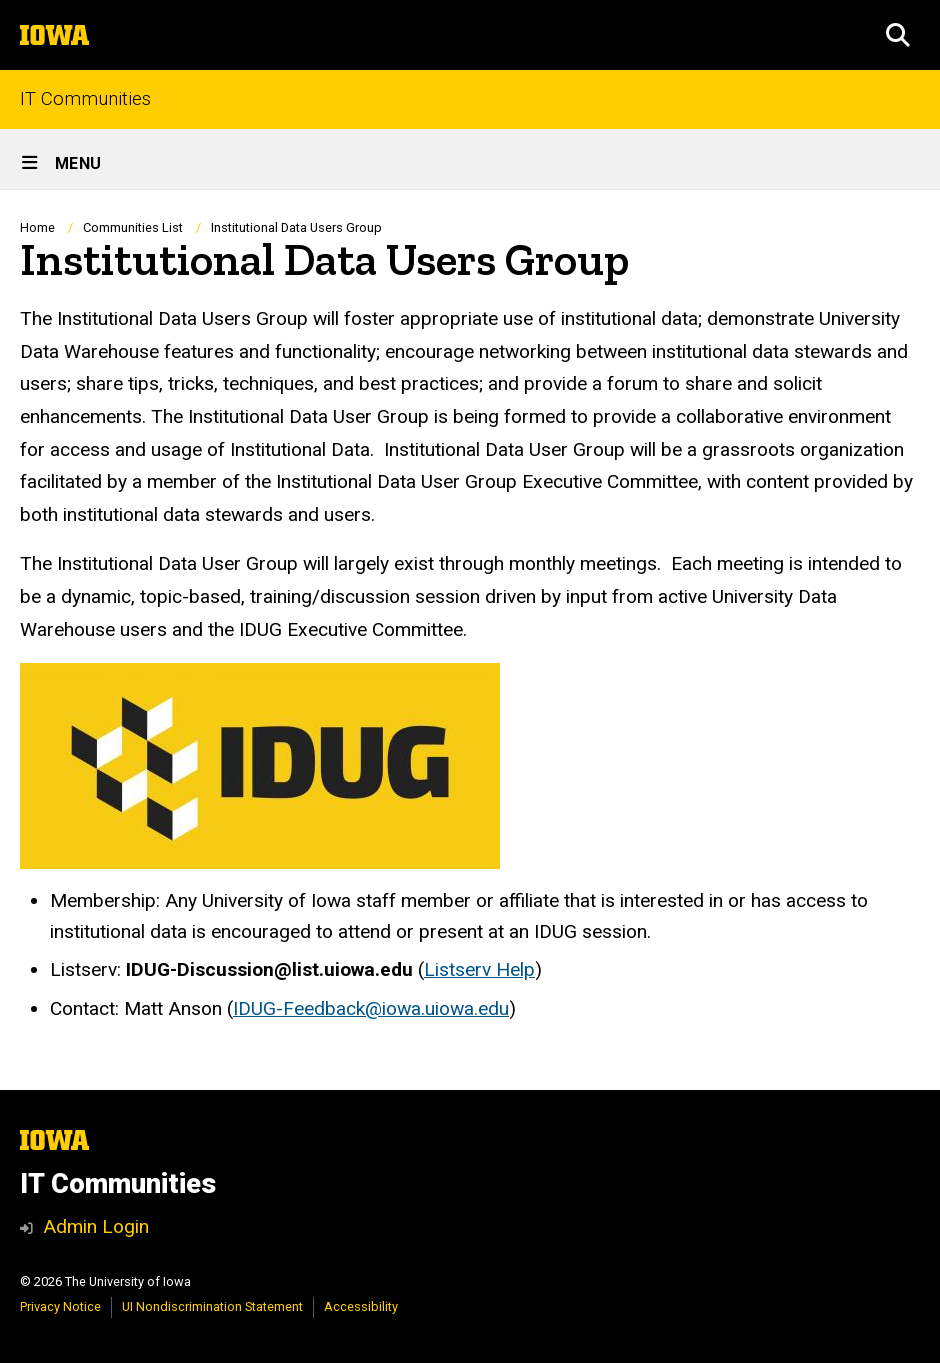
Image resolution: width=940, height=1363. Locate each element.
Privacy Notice (60, 1306)
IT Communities (85, 99)
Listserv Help (479, 969)
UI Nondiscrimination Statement (212, 1306)
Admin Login (96, 1226)
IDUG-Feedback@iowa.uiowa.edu (371, 1008)
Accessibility (361, 1306)
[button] (898, 35)
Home (37, 227)
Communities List (133, 227)
